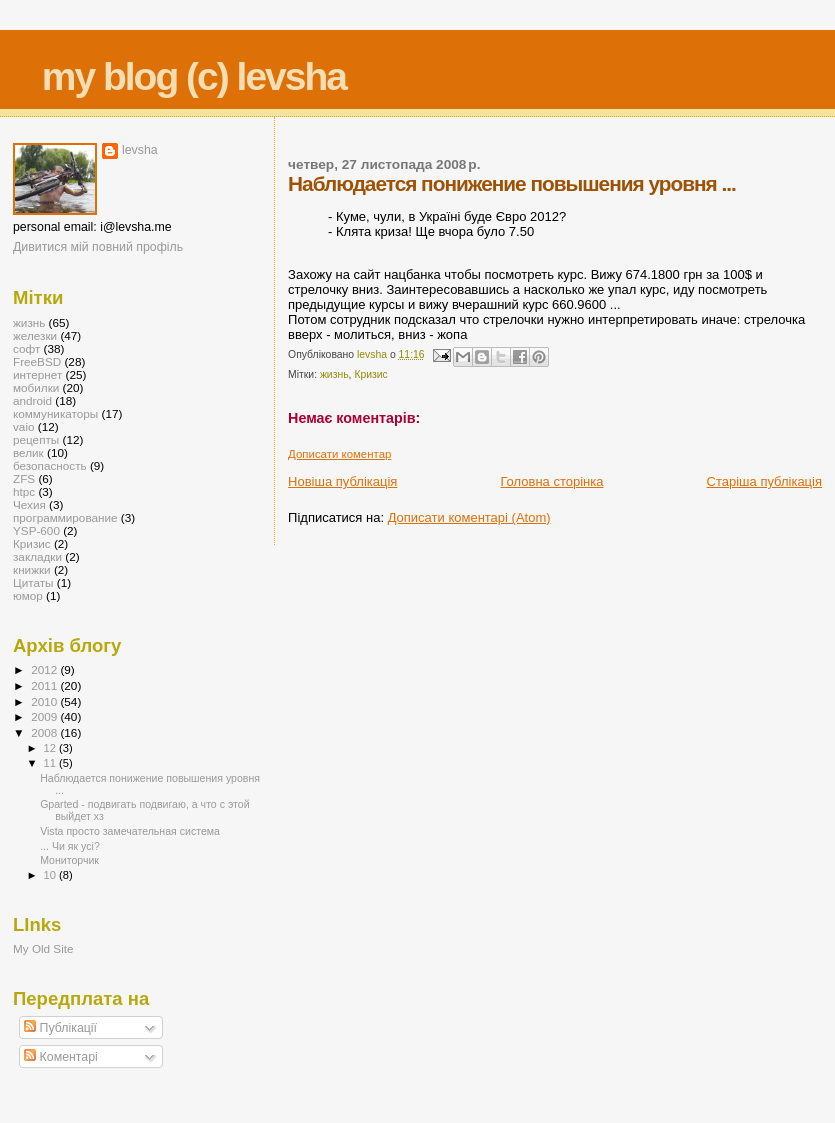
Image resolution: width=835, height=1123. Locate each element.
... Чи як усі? (70, 846)
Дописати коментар (339, 454)
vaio (24, 426)
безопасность (50, 465)
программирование (65, 517)
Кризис (370, 374)
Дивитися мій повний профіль (98, 247)
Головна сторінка (551, 481)
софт (26, 348)
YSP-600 (36, 530)
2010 (45, 701)
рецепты (36, 439)
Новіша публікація (342, 481)
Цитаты (33, 582)
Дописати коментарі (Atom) (469, 517)
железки (35, 335)
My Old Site (43, 948)
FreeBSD (37, 361)
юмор (28, 595)
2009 (45, 716)
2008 (45, 732)
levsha (140, 150)
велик (28, 452)
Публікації (60, 1028)
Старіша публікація (764, 481)
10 (51, 875)
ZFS (24, 478)
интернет (37, 374)
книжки (32, 569)
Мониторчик (69, 860)
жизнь (334, 374)
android (32, 400)
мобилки (36, 387)
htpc (24, 491)
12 (51, 748)
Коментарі (61, 1057)
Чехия (29, 504)
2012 (45, 669)
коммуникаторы (55, 413)
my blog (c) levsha (194, 76)
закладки (37, 556)
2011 (45, 685)
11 (51, 763)
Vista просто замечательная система (130, 831)
